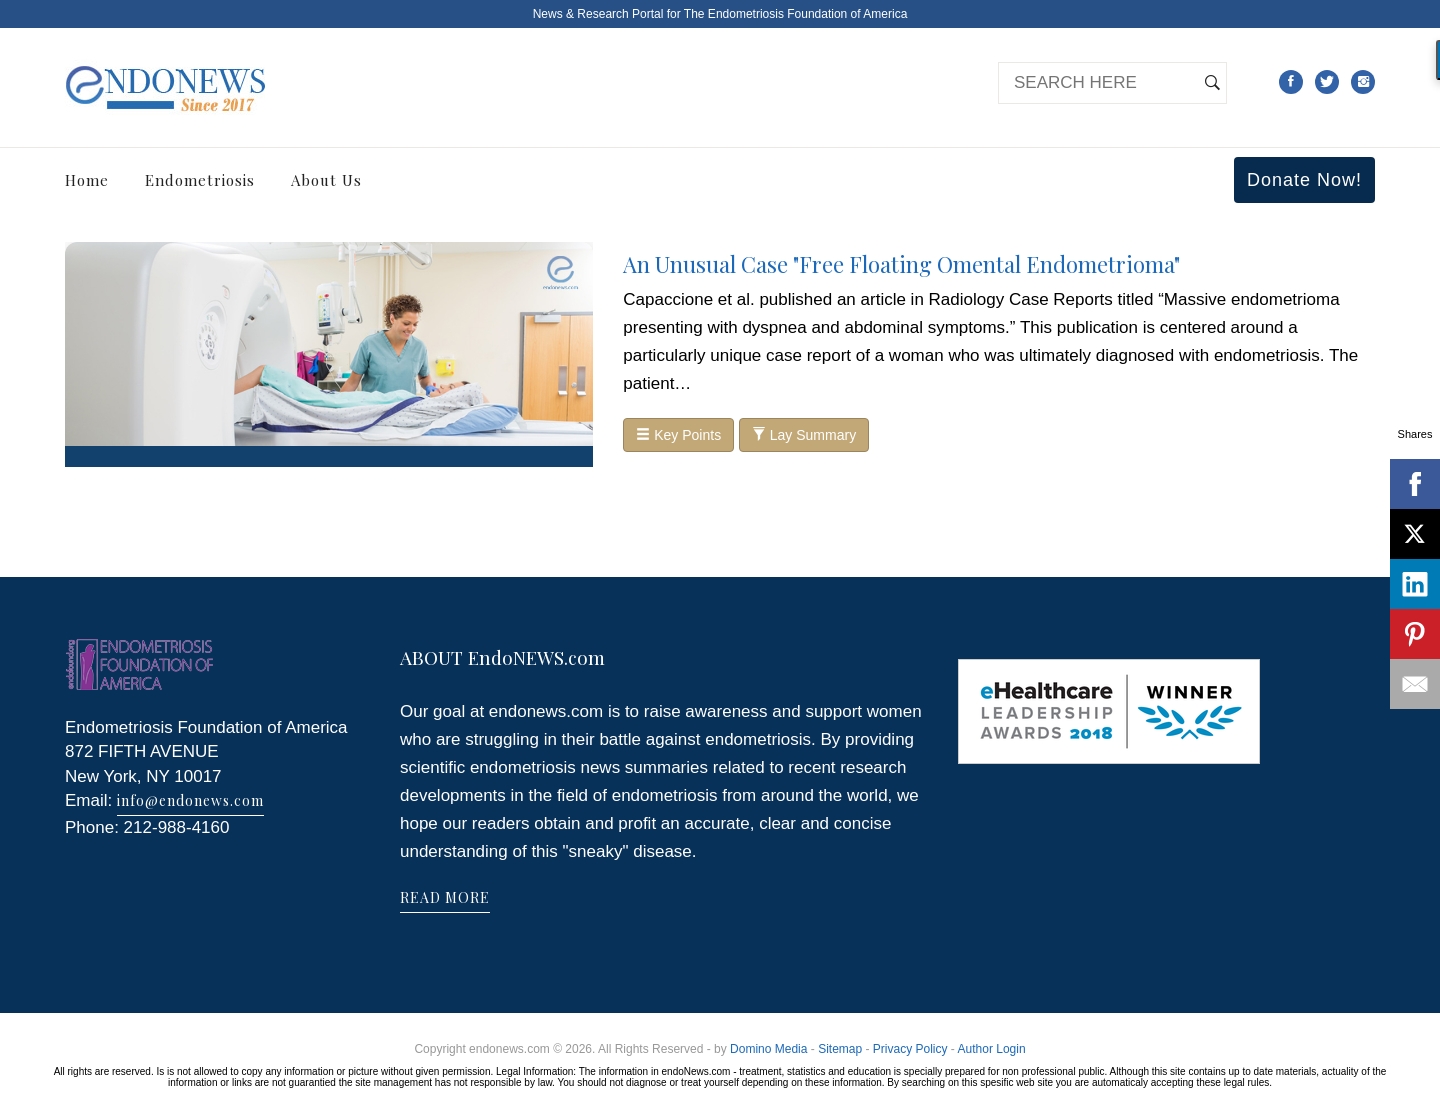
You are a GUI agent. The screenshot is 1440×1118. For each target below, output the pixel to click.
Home (87, 180)
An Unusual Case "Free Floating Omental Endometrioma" (901, 264)
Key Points (678, 435)
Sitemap (840, 1049)
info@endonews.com (190, 800)
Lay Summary (804, 435)
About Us (326, 180)
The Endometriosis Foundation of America (795, 14)
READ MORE (445, 897)
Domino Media (768, 1049)
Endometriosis (200, 180)
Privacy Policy (910, 1049)
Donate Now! (1304, 180)
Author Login (992, 1049)
